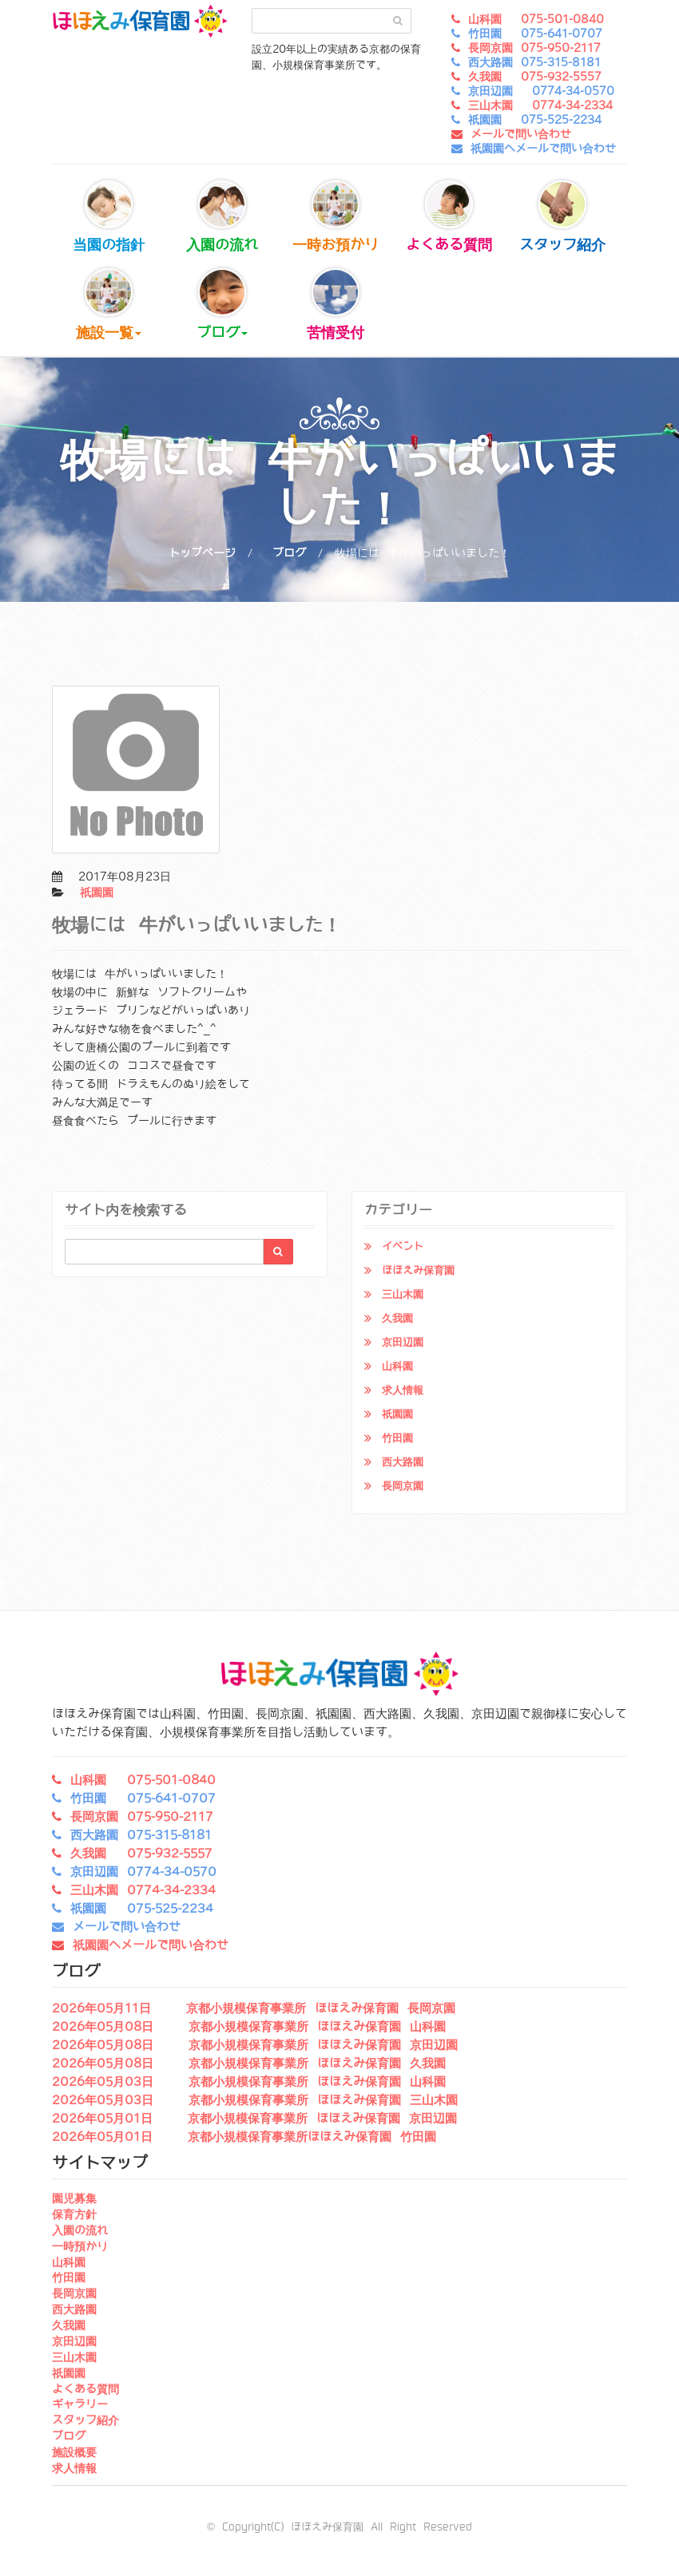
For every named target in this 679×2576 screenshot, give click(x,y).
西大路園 (402, 1462)
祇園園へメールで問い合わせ (543, 148)
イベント (402, 1246)
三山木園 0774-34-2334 (540, 105)
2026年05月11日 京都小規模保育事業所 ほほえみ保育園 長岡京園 (253, 2008)
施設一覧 (108, 304)
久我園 (397, 1318)
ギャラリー (80, 2404)
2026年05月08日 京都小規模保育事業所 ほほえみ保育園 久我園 (249, 2063)
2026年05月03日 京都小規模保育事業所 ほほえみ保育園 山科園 (249, 2081)
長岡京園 (402, 1486)
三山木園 (402, 1294)
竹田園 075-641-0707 (535, 33)
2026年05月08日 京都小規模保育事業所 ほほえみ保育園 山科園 (249, 2026)
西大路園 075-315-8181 (534, 62)
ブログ (222, 304)
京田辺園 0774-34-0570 (541, 91)
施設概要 (74, 2452)
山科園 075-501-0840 (536, 19)
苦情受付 (335, 304)
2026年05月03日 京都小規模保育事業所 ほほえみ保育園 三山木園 (255, 2100)
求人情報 (402, 1390)
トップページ (202, 553)
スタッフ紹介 (562, 216)
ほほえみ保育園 (418, 1270)
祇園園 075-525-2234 (535, 119)
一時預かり (80, 2246)
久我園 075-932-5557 (535, 76)
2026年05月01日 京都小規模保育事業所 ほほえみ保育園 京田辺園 (254, 2118)
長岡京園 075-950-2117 (534, 48)
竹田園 (397, 1438)
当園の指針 (109, 216)
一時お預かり (335, 216)
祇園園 (96, 892)
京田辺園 (402, 1342)
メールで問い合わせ (521, 134)
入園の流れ (222, 216)
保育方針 (74, 2214)
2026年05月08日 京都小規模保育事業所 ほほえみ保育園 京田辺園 (255, 2045)
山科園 (397, 1366)
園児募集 (74, 2198)
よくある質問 (449, 216)
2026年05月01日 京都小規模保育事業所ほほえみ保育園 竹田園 (244, 2137)
